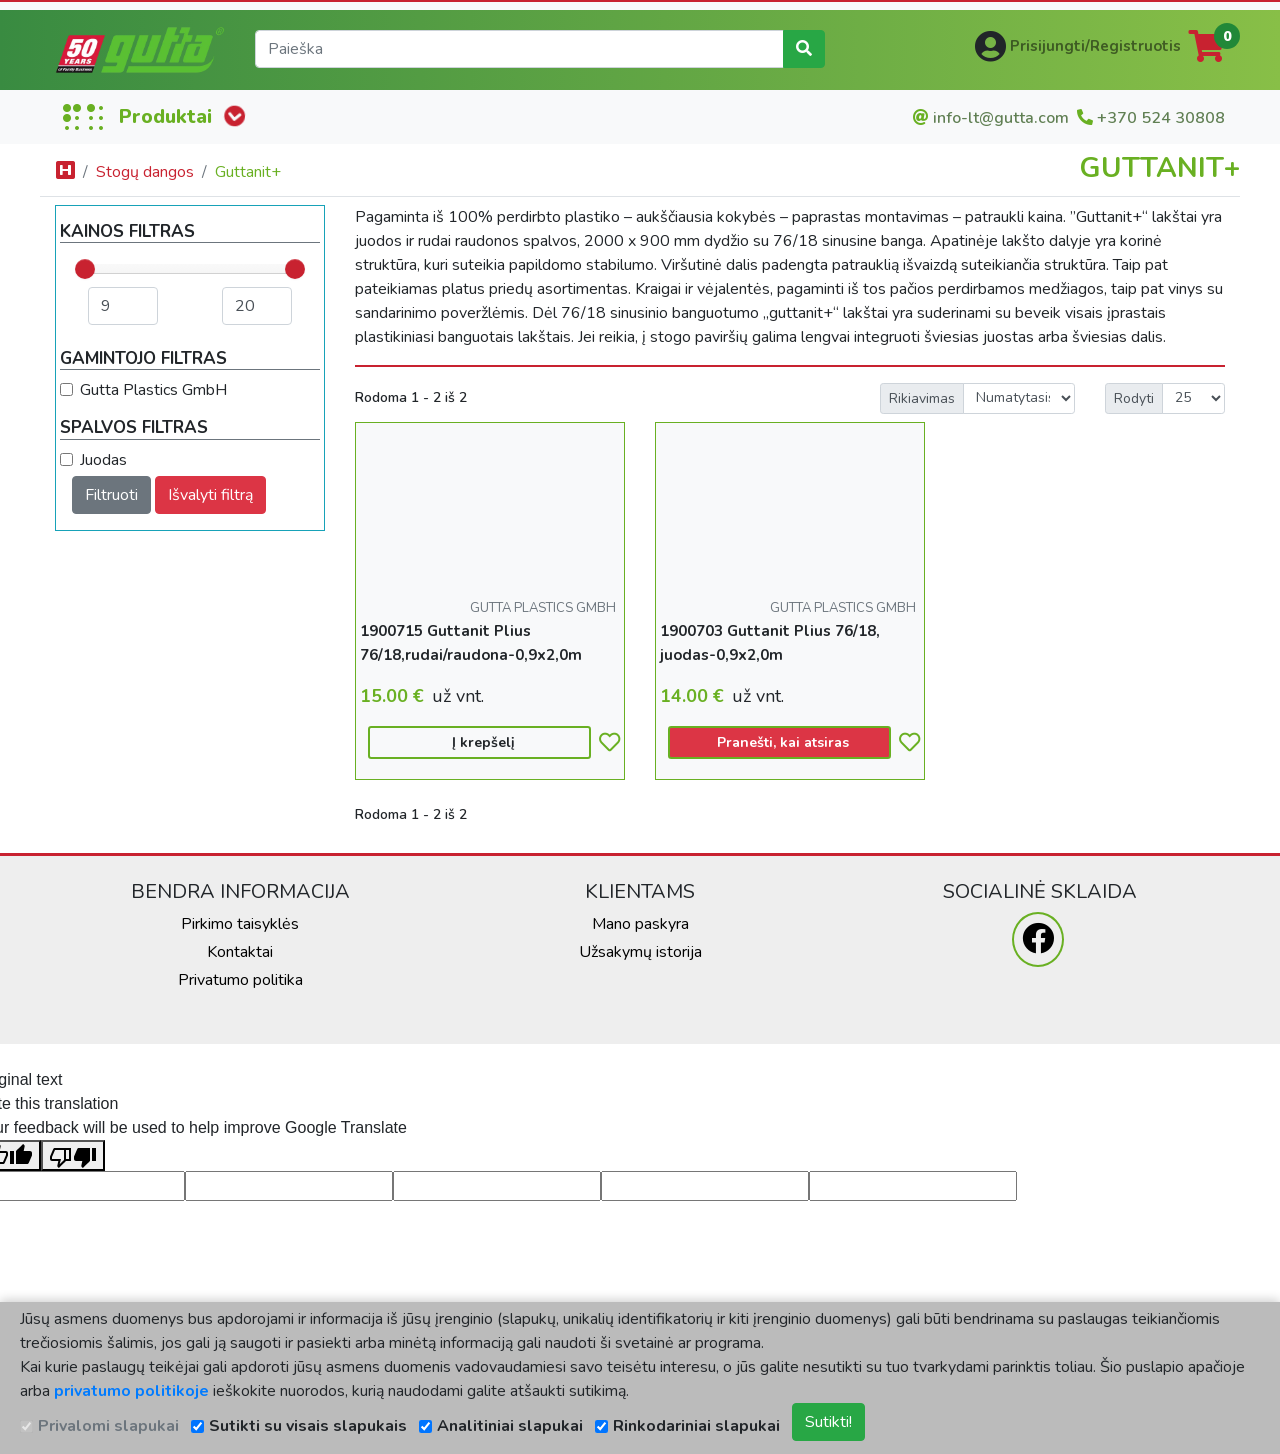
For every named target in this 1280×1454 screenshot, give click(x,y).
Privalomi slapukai (108, 1426)
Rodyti (1134, 398)
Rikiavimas (922, 398)
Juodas (103, 460)
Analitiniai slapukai (510, 1426)
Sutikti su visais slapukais (308, 1426)
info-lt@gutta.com (1001, 118)
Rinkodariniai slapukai (696, 1426)
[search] (519, 49)
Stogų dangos (145, 172)
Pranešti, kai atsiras (783, 742)
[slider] (85, 269)
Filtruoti (111, 495)
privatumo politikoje (131, 1391)
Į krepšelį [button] (483, 742)
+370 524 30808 (1161, 118)
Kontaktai (240, 952)
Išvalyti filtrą (210, 495)
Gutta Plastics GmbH (153, 390)
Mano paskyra (640, 924)
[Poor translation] (73, 1155)
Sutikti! (828, 1422)
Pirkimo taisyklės (240, 924)
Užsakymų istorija (640, 952)
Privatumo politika (240, 980)
